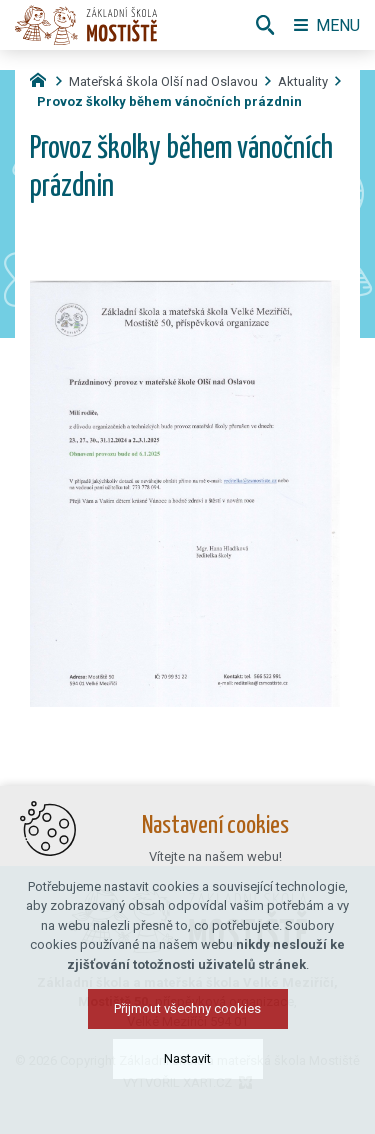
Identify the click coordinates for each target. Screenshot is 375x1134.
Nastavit (187, 1067)
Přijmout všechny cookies (187, 1017)
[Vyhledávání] (265, 25)
